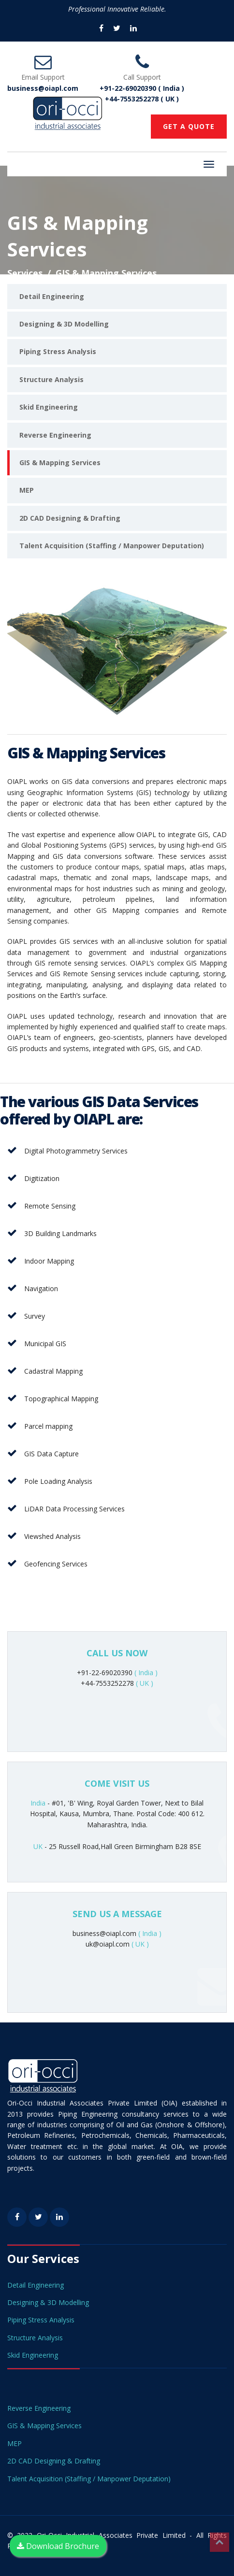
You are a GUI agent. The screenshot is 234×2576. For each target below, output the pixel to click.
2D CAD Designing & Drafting (69, 518)
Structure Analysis (51, 379)
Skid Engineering (48, 407)
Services (25, 273)
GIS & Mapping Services (60, 462)
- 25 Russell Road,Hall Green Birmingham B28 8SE (117, 1846)
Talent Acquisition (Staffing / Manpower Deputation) (111, 545)
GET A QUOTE (189, 126)
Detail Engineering (51, 296)
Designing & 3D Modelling (64, 323)
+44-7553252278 (117, 1683)
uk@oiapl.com (117, 1944)
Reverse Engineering (55, 435)
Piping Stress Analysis (57, 351)
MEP (26, 490)
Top (219, 2542)
